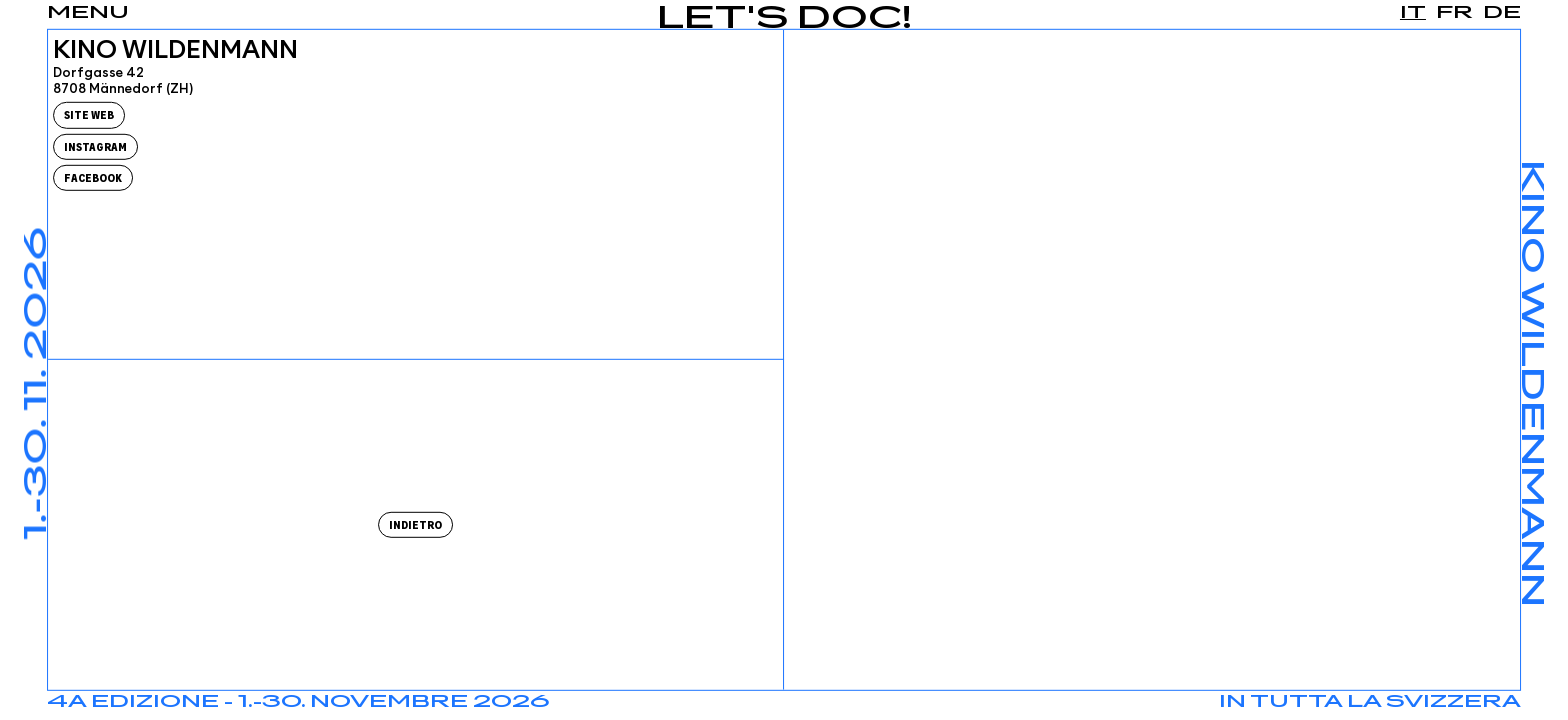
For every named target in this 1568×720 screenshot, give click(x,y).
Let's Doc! (784, 19)
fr (1454, 13)
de (1502, 13)
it (1413, 13)
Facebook (93, 178)
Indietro (415, 525)
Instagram (95, 146)
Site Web (89, 115)
